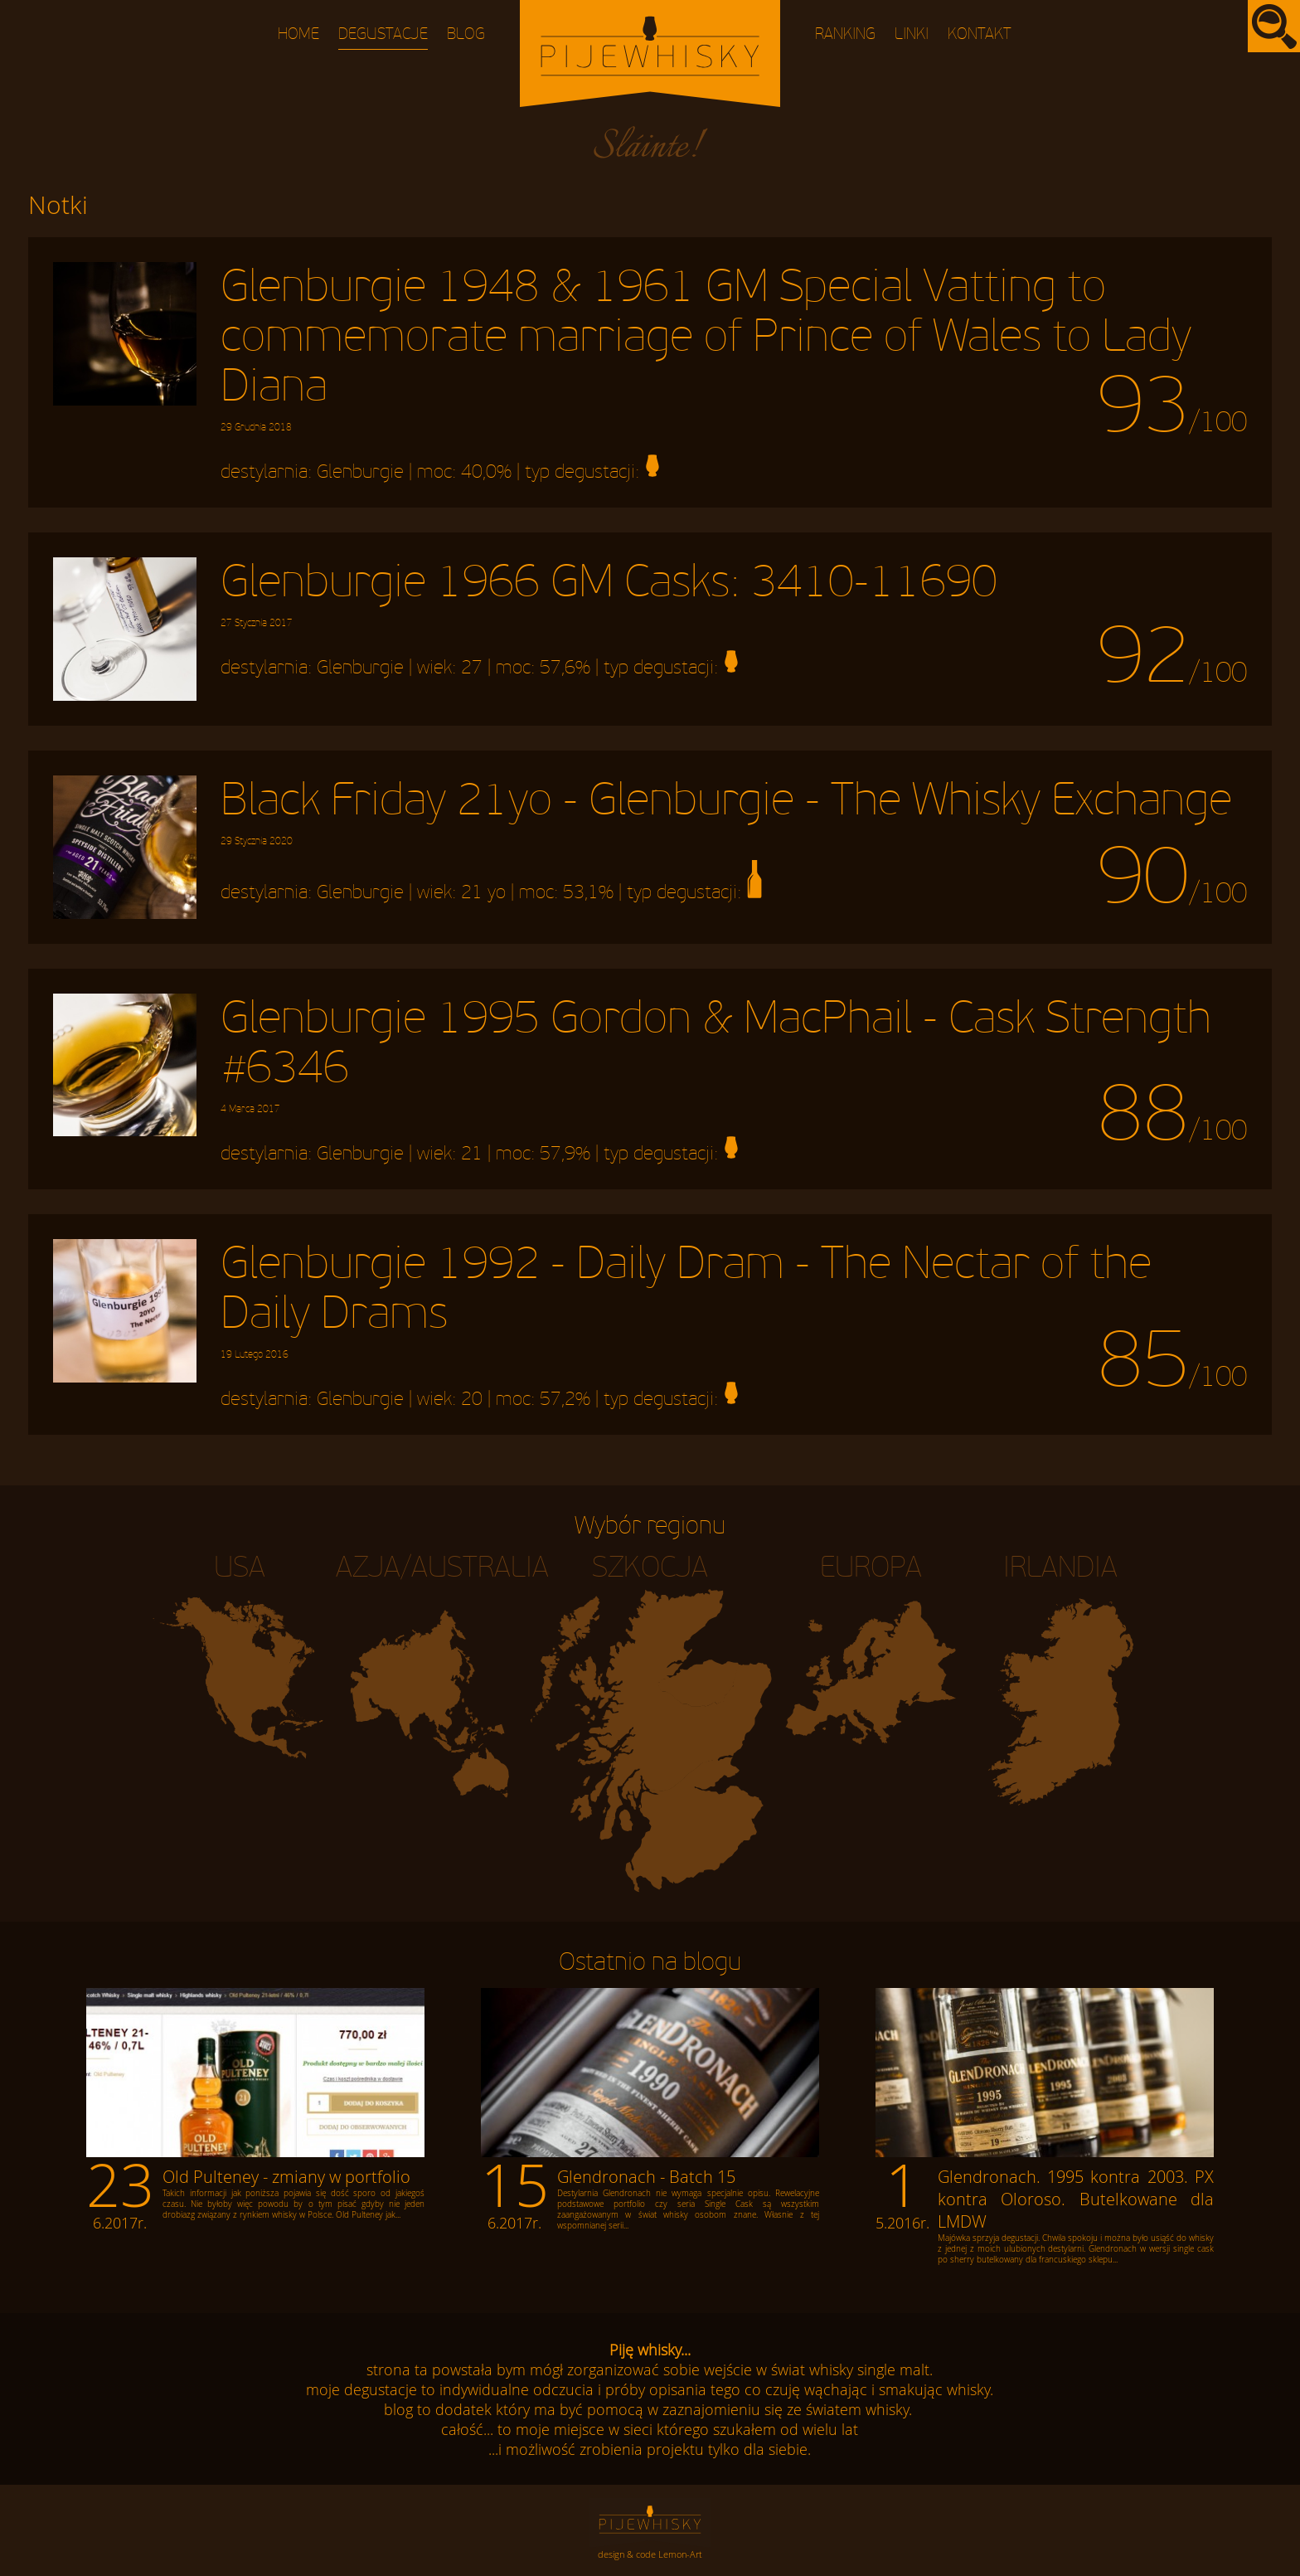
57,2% (565, 1399)
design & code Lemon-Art (650, 2554)
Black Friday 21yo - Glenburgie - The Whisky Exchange (726, 811)
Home (298, 34)
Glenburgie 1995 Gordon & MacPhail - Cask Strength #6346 (716, 1054)
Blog (466, 34)
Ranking (845, 34)
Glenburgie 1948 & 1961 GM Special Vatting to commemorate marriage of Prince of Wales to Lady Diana (706, 347)
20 (472, 1399)
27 (472, 667)
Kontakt (979, 34)
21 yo (483, 892)
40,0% (486, 472)
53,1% (588, 892)
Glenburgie (360, 472)
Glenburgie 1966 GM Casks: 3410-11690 (609, 593)
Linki (912, 34)
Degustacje (383, 34)
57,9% (565, 1153)
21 (472, 1153)
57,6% (565, 667)
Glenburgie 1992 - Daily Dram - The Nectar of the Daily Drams (686, 1299)
